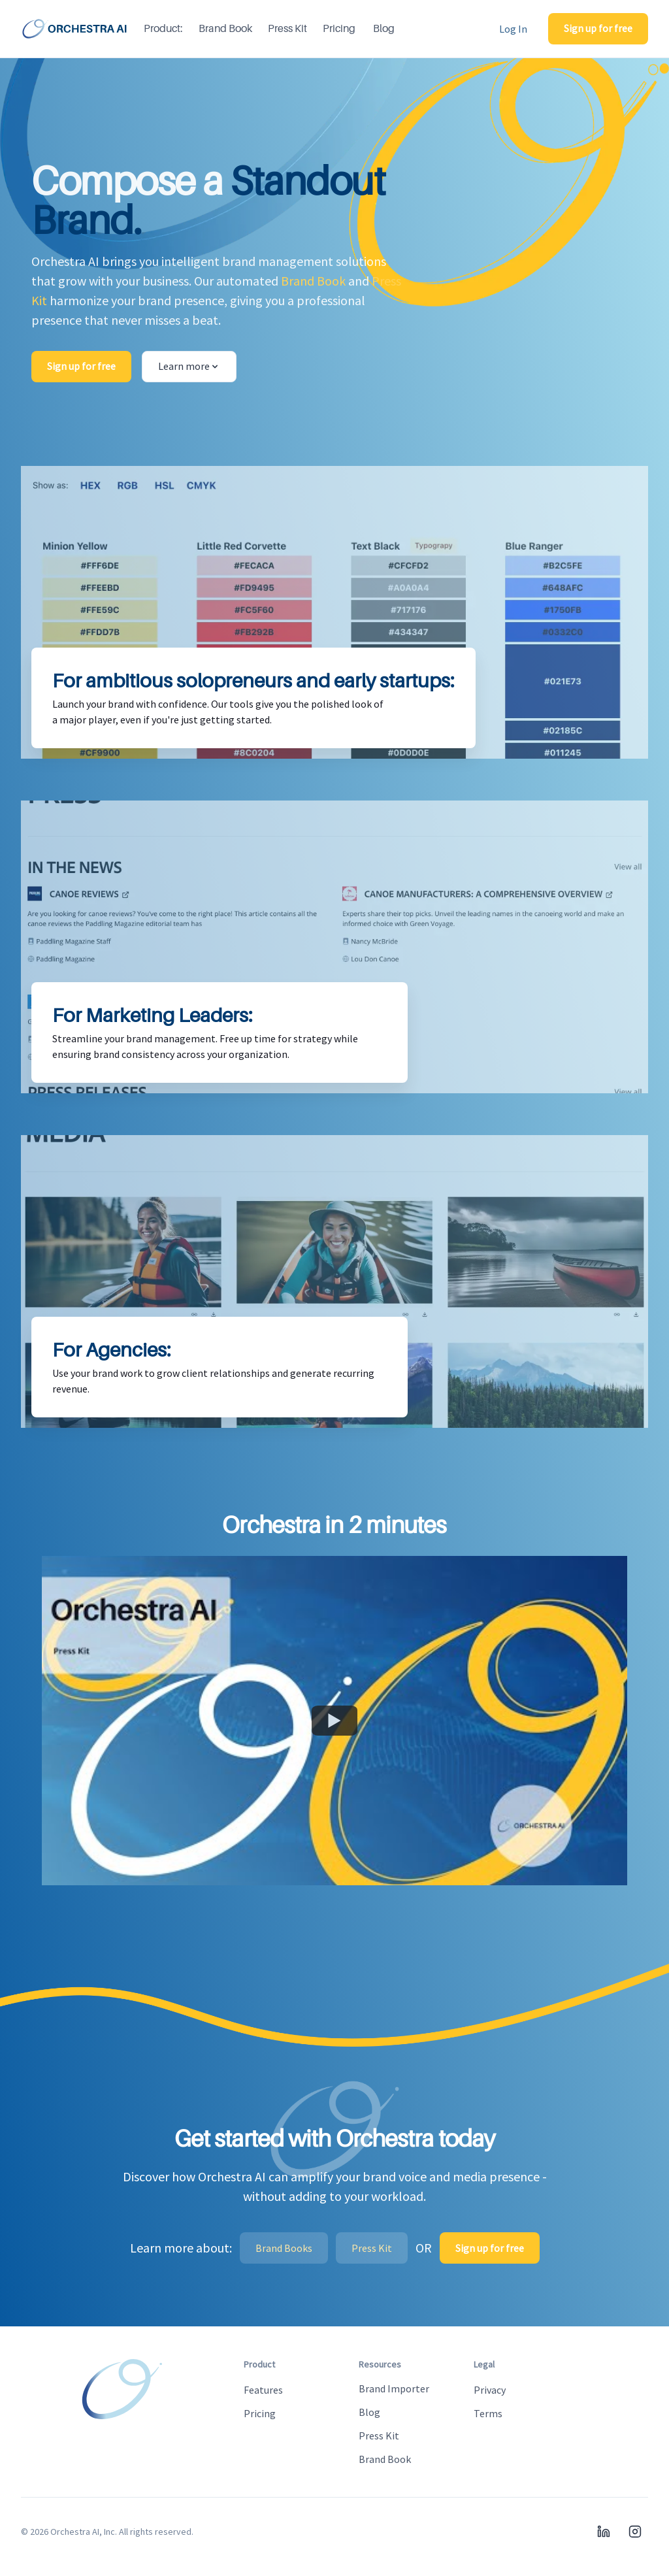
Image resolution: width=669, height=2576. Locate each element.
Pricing (339, 29)
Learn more (189, 365)
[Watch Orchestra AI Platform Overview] (334, 1721)
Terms (488, 2413)
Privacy (490, 2389)
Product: (163, 29)
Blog (384, 29)
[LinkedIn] (604, 2531)
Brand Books (283, 2247)
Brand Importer (394, 2388)
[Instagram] (635, 2531)
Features (263, 2389)
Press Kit (287, 29)
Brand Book (225, 29)
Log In (513, 28)
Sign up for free (598, 28)
